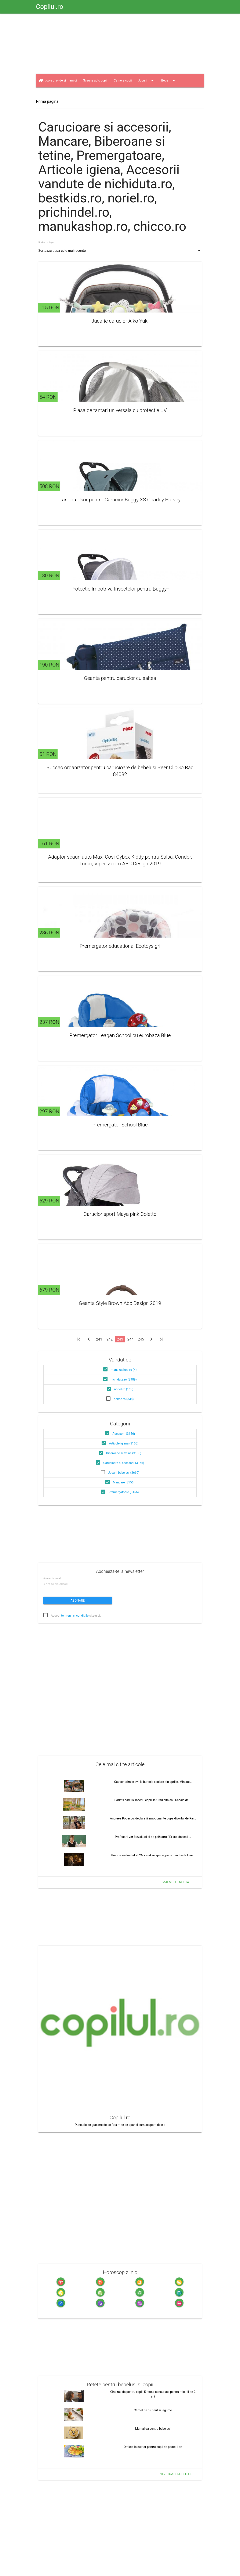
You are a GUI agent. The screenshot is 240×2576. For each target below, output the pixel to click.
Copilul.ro (49, 6)
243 (120, 1339)
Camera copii (123, 80)
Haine (73, 94)
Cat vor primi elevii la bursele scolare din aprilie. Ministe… (153, 1782)
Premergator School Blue (120, 1125)
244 (130, 1339)
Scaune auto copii (95, 80)
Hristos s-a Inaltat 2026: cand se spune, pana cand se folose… (153, 1855)
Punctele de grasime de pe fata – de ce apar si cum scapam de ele (120, 2125)
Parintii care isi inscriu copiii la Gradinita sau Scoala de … (153, 1800)
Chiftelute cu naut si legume (153, 2410)
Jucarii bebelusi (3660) (123, 1473)
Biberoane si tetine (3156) (123, 1453)
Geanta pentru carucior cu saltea (120, 678)
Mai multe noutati (177, 1882)
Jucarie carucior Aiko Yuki (120, 321)
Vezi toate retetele (176, 2474)
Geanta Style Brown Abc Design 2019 (120, 1303)
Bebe (169, 80)
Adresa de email (52, 1578)
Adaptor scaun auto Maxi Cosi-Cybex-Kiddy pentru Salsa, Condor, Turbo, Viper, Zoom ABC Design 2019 (120, 860)
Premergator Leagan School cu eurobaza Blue (120, 1035)
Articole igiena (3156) (123, 1443)
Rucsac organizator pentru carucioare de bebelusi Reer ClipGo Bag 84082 (119, 771)
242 (109, 1339)
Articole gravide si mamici (59, 80)
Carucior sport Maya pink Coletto (120, 1214)
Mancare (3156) (124, 1482)
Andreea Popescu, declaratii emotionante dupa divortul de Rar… (153, 1818)
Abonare (78, 1600)
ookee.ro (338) (124, 1399)
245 (141, 1339)
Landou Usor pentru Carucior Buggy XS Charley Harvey (120, 500)
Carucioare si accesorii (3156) (123, 1463)
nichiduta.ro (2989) (124, 1379)
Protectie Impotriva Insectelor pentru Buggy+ (120, 589)
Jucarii (50, 94)
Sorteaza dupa (46, 242)
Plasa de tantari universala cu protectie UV (120, 410)
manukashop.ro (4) (124, 1370)
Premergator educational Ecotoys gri (120, 946)
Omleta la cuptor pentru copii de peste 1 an (153, 2447)
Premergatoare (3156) (124, 1492)
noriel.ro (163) (123, 1389)
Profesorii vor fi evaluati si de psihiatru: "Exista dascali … (153, 1837)
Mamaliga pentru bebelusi (153, 2429)
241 (99, 1339)
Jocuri (146, 80)
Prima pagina (47, 101)
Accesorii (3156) (123, 1434)
